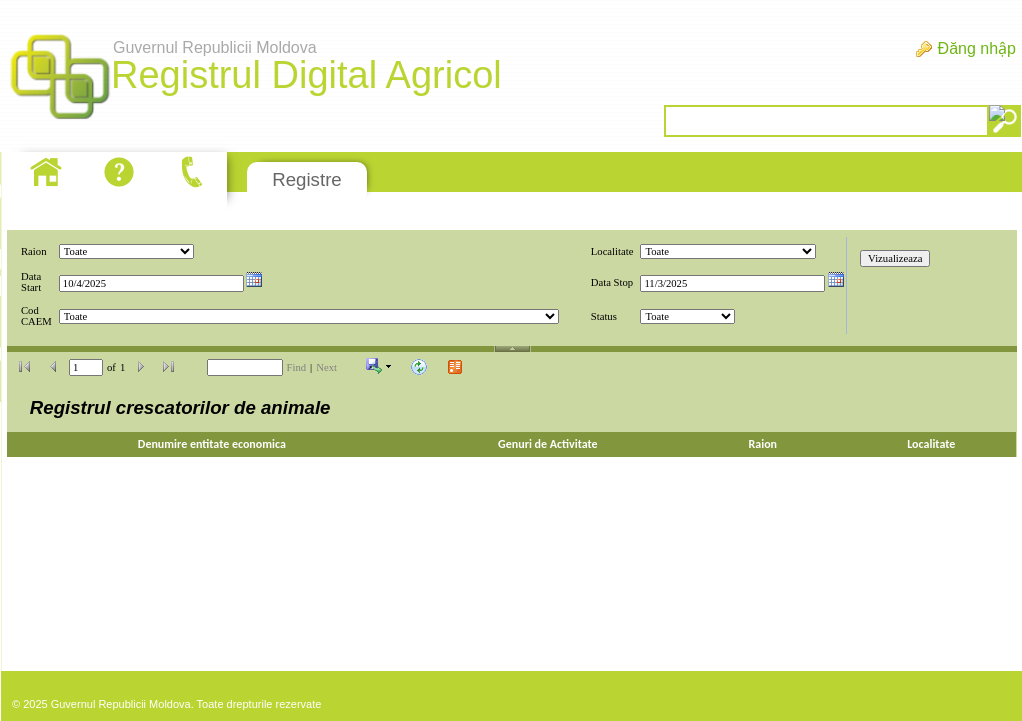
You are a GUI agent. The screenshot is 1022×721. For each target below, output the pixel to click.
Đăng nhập (977, 48)
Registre (306, 179)
